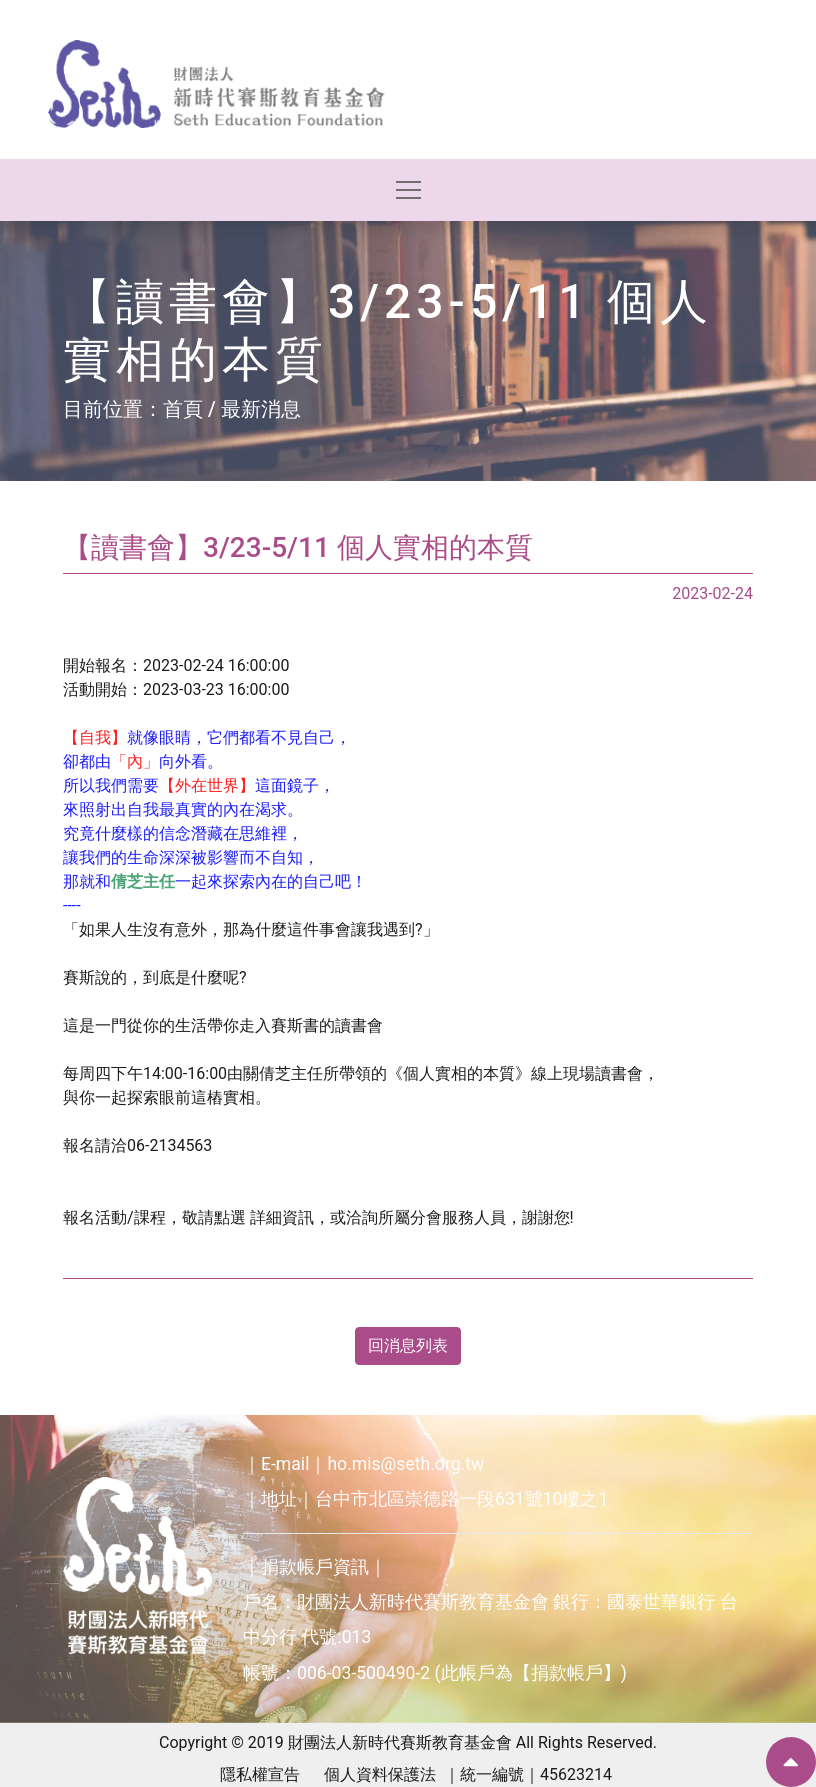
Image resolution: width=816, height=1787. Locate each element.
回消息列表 (408, 1345)
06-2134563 (169, 1145)
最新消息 (261, 409)
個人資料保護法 (380, 1774)
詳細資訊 (282, 1217)
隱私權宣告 (260, 1774)
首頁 (183, 409)
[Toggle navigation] (408, 190)
